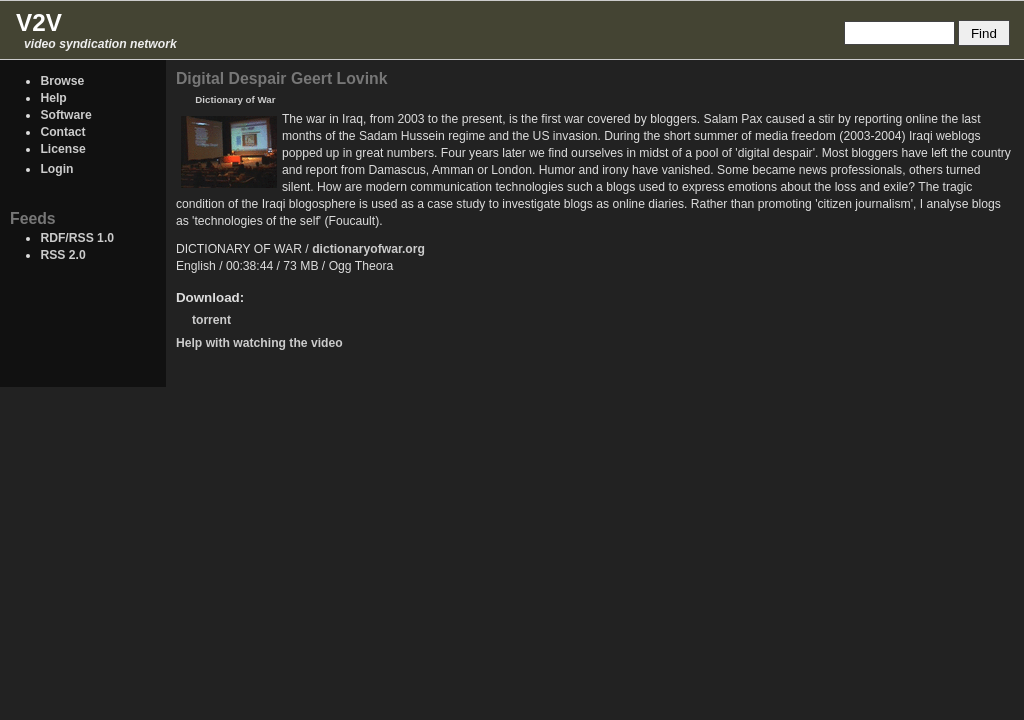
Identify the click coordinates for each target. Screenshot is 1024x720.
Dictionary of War (235, 99)
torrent (211, 320)
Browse (62, 81)
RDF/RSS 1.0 (77, 238)
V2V (39, 22)
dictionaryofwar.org (368, 249)
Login (56, 169)
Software (65, 115)
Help (53, 98)
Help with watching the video (259, 343)
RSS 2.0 (62, 255)
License (62, 149)
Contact (62, 132)
